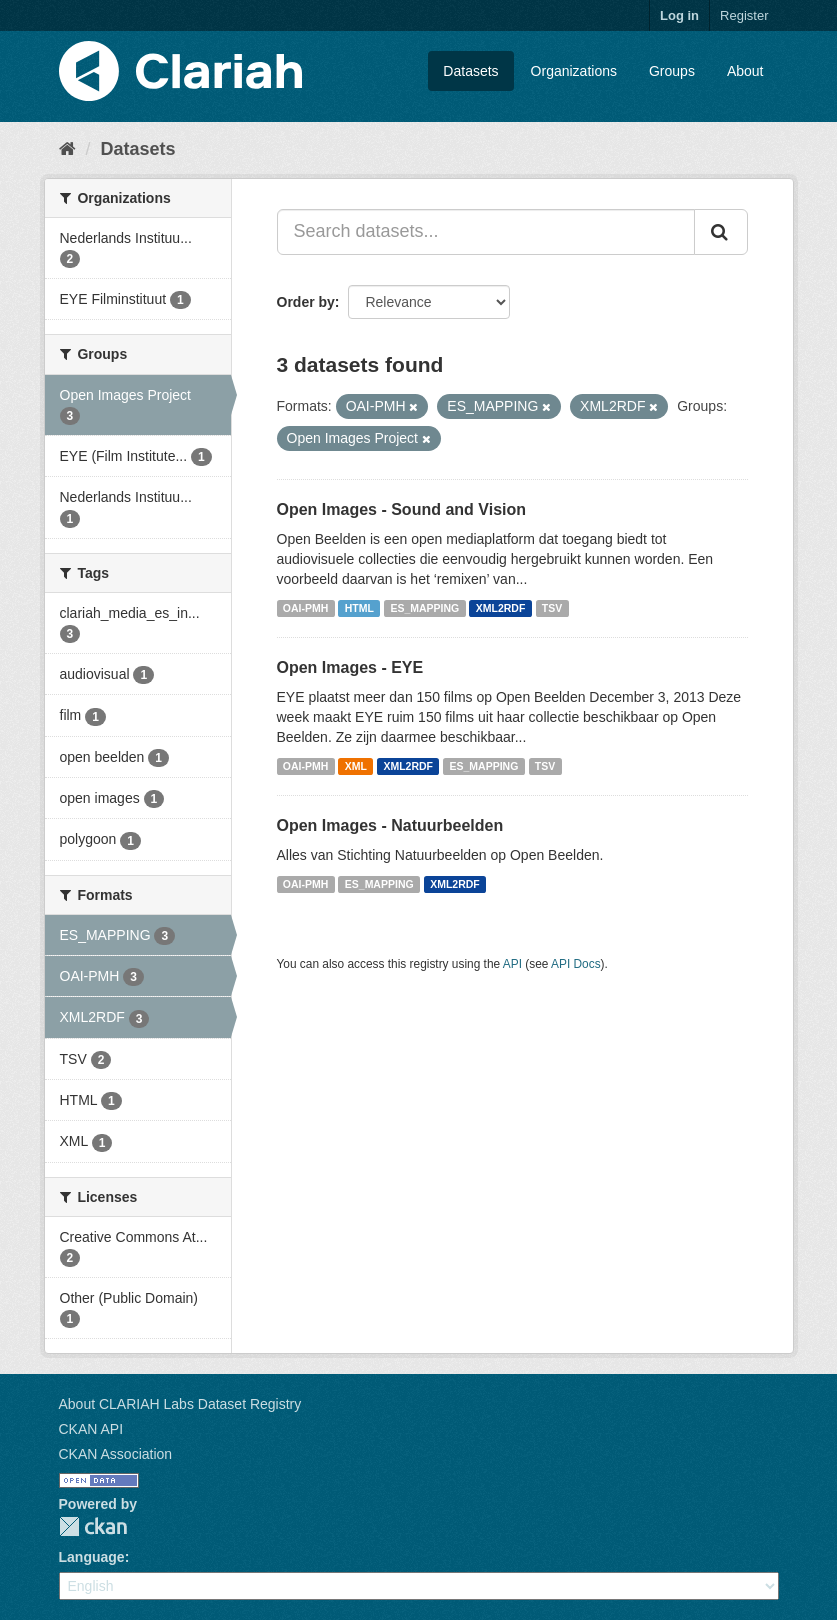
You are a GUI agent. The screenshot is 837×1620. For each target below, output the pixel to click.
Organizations (574, 71)
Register (744, 15)
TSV (552, 608)
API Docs (576, 964)
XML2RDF (501, 608)
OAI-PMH (306, 608)
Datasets (470, 71)
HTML (359, 608)
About (745, 71)
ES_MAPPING (424, 608)
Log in (679, 15)
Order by (306, 302)
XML (356, 766)
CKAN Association (116, 1454)
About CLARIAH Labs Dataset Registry (180, 1404)
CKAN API (91, 1429)
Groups (672, 71)
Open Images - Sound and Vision (402, 509)
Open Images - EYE (350, 667)
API (512, 964)
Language (92, 1557)
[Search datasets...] (486, 232)
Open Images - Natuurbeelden (390, 825)
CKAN (93, 1526)
